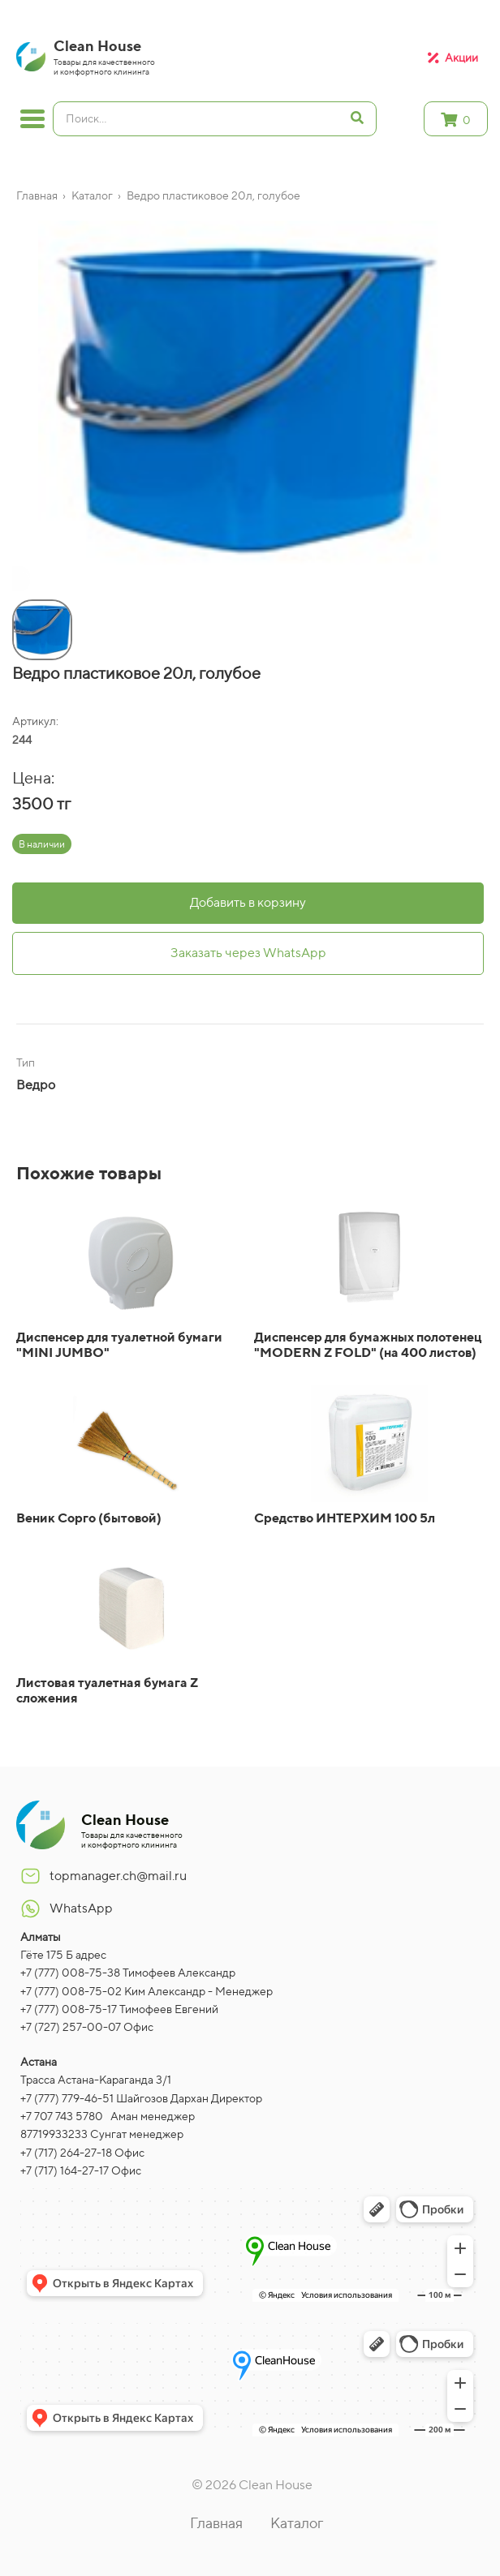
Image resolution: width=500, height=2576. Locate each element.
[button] (16, 581)
